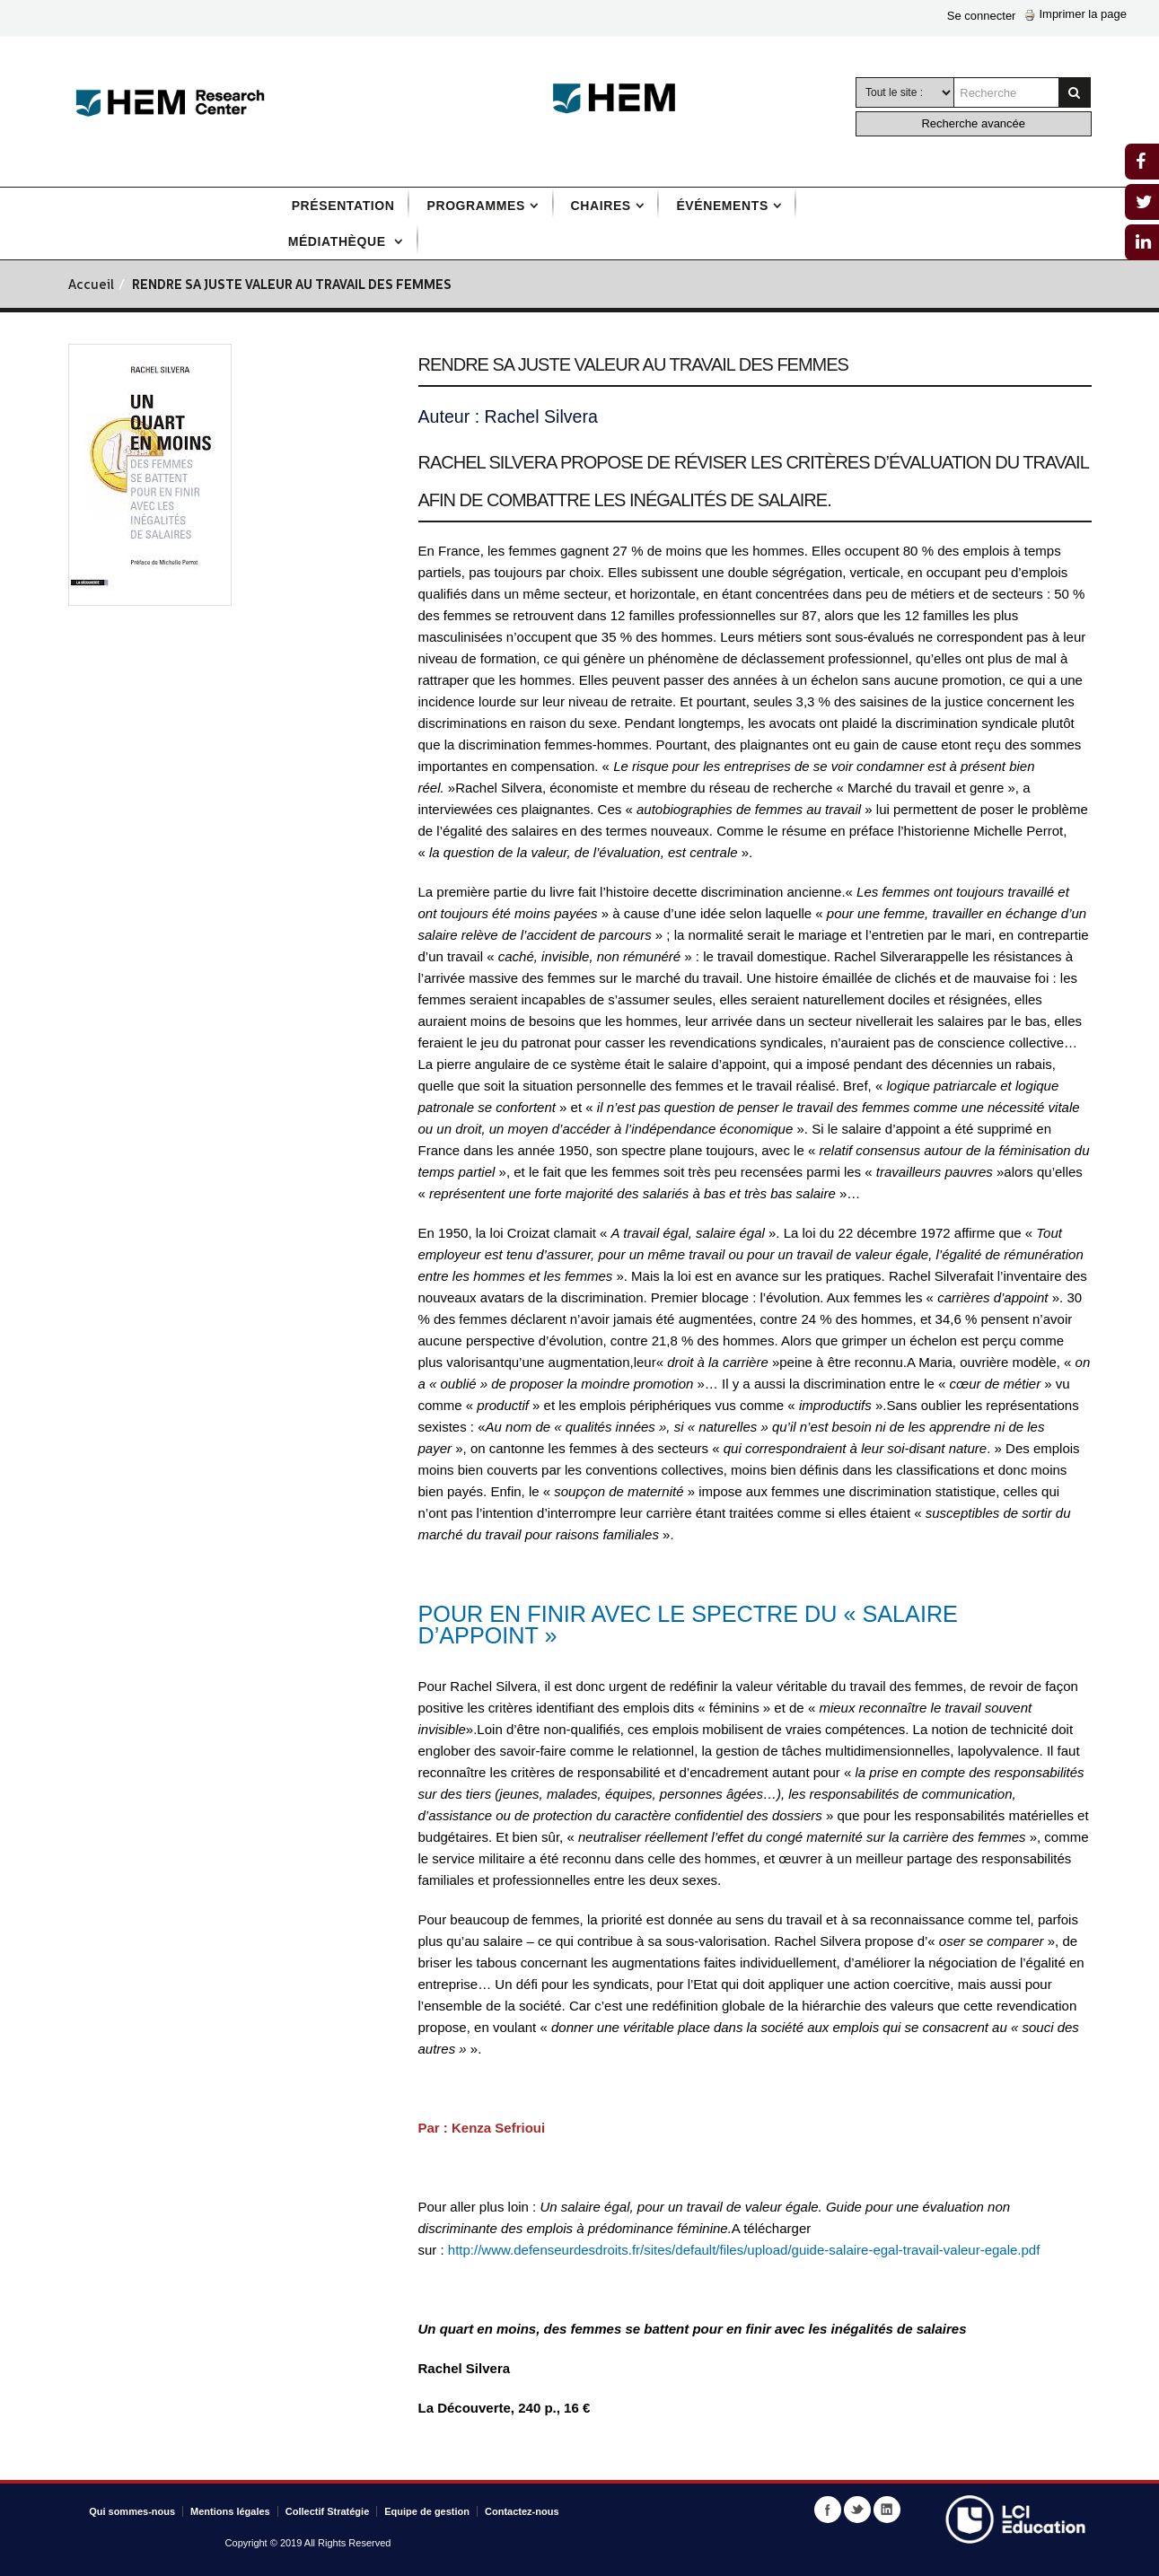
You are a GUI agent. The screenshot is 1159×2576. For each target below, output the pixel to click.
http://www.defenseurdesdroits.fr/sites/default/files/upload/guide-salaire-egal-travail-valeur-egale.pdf (744, 2249)
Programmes (475, 205)
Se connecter (981, 15)
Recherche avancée (973, 123)
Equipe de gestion (427, 2511)
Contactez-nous (522, 2511)
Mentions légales (230, 2511)
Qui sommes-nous (132, 2511)
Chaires (601, 205)
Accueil (91, 286)
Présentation (343, 205)
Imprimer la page (1075, 14)
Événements (722, 205)
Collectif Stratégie (327, 2511)
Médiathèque (339, 241)
